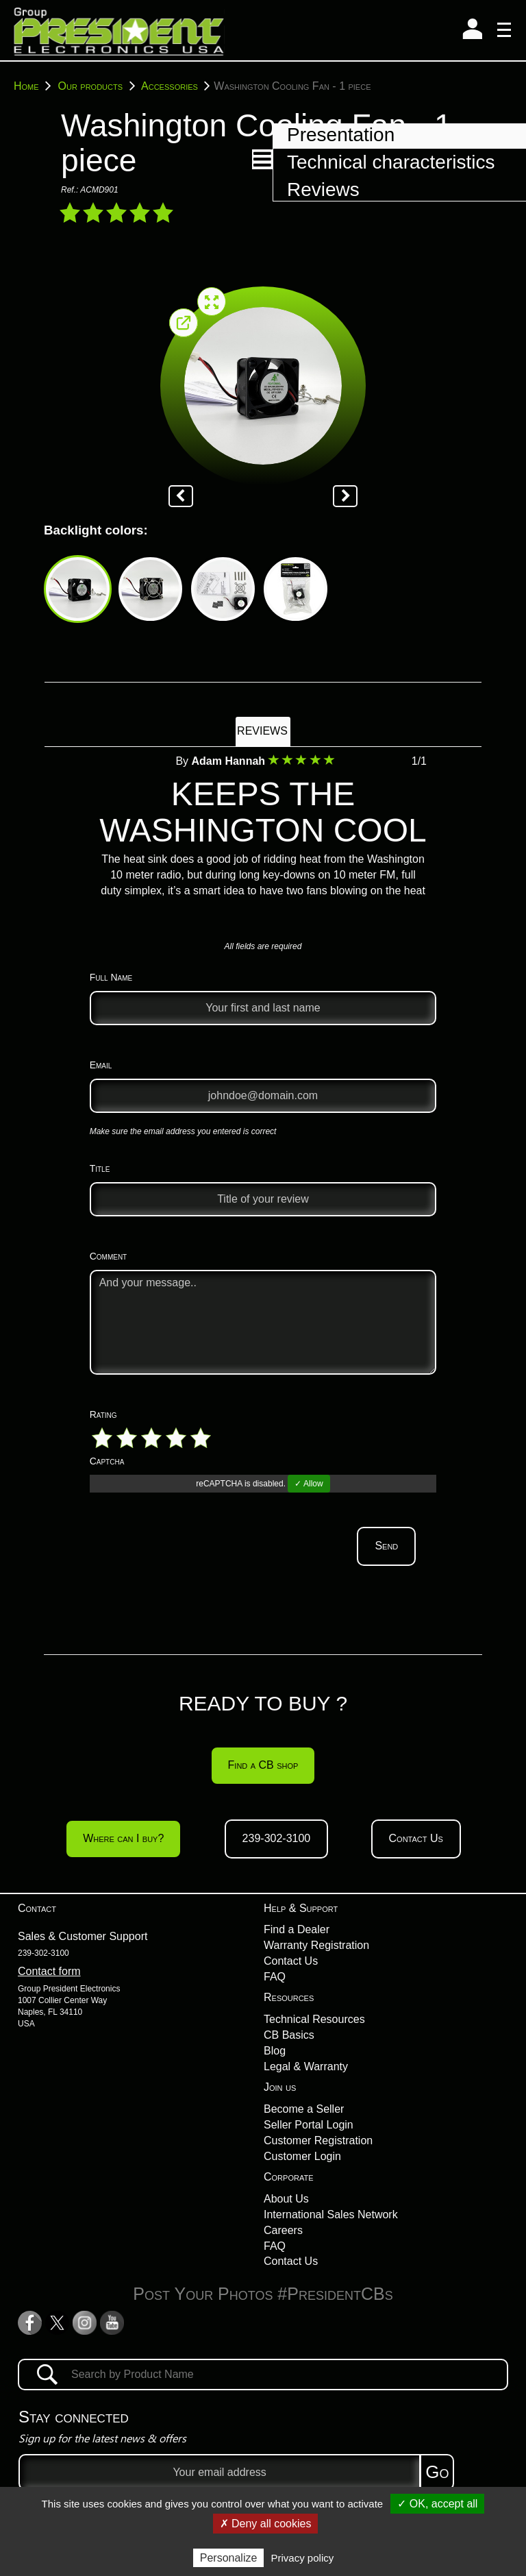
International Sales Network (331, 2214)
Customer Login (302, 2156)
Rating (103, 1414)
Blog (275, 2051)
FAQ (275, 1977)
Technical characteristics (390, 162)
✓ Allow (309, 1483)
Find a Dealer (296, 1929)
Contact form (49, 1971)
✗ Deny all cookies (266, 2523)
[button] (262, 159)
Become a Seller (304, 2109)
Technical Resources (314, 2019)
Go (437, 2472)
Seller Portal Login (308, 2125)
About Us (286, 2199)
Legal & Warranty (306, 2066)
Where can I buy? (123, 1838)
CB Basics (289, 2035)
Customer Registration (318, 2140)
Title (100, 1168)
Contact (37, 1908)
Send (386, 1545)
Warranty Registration (316, 1945)
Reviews (262, 731)
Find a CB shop (263, 1765)
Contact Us (416, 1838)
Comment (108, 1256)
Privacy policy (302, 2558)
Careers (283, 2230)
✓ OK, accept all (437, 2504)
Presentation (340, 134)
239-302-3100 (276, 1838)
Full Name (111, 977)
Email (101, 1064)
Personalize (229, 2558)
